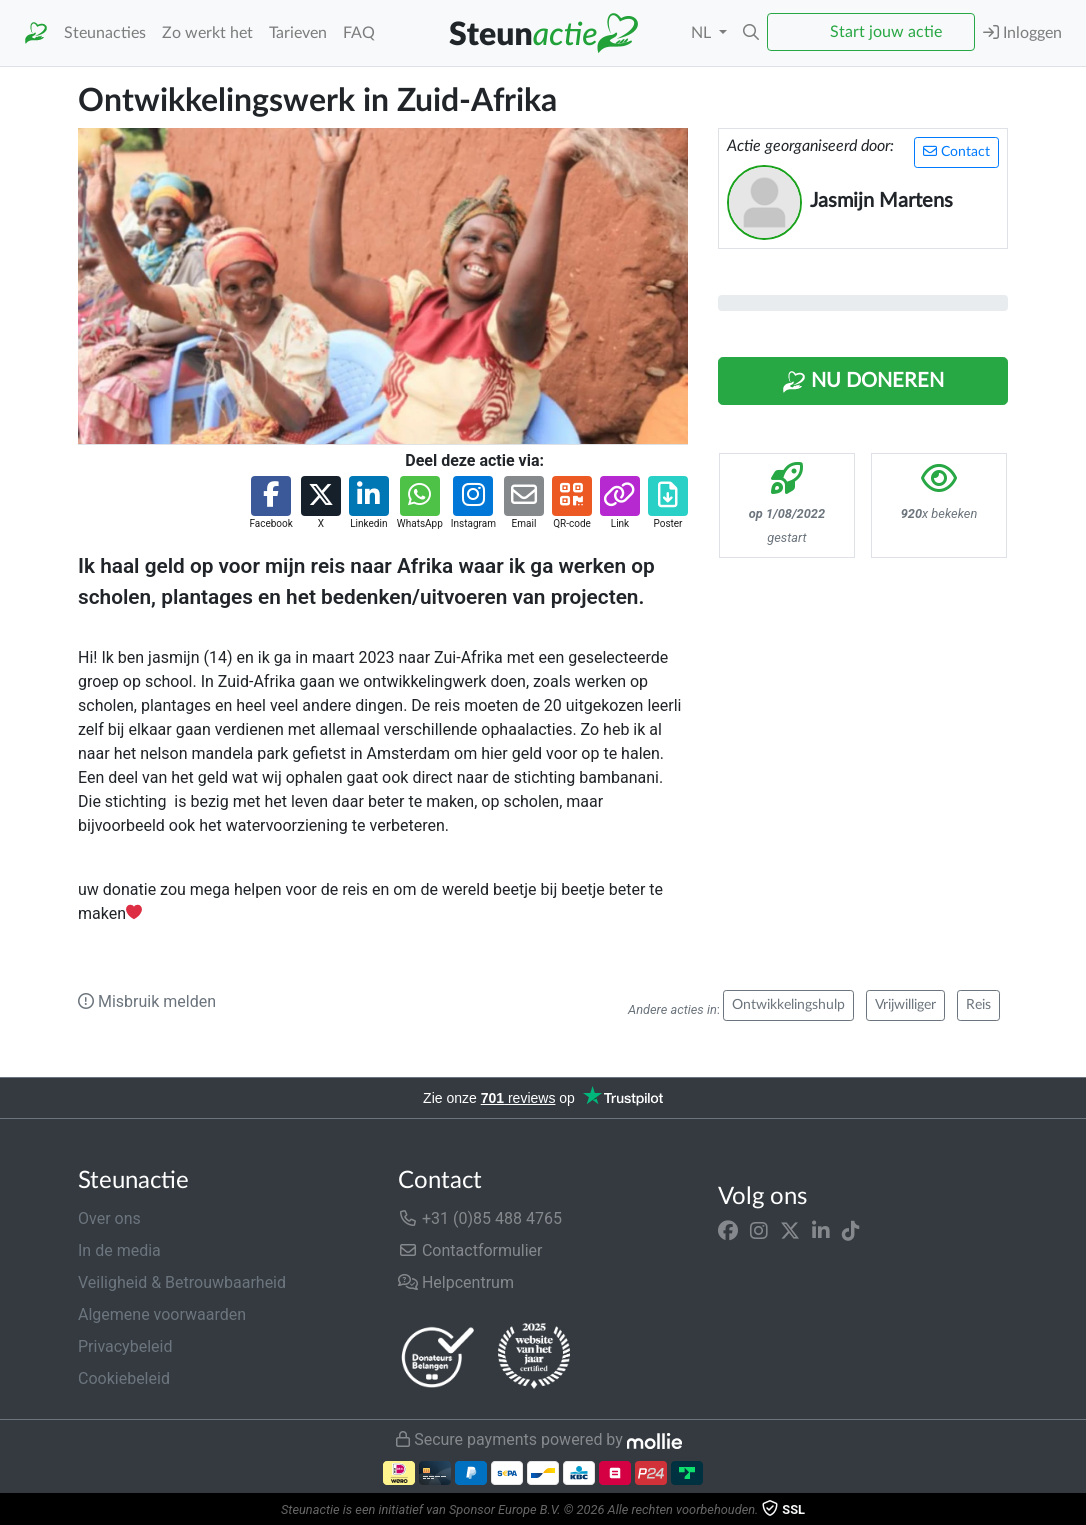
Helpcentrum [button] (456, 1282)
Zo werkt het (207, 33)
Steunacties (105, 33)
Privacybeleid (125, 1346)
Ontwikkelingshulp (788, 1005)
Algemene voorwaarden (162, 1314)
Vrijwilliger (905, 1005)
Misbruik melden (147, 1001)
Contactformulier (470, 1250)
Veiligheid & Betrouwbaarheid (182, 1282)
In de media (119, 1250)
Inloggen (1022, 32)
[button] (751, 33)
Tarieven (298, 33)
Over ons (109, 1218)
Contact (956, 151)
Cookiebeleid (124, 1378)
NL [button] (703, 33)
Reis (978, 1005)
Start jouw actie (886, 32)
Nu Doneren (863, 382)
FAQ (359, 33)
